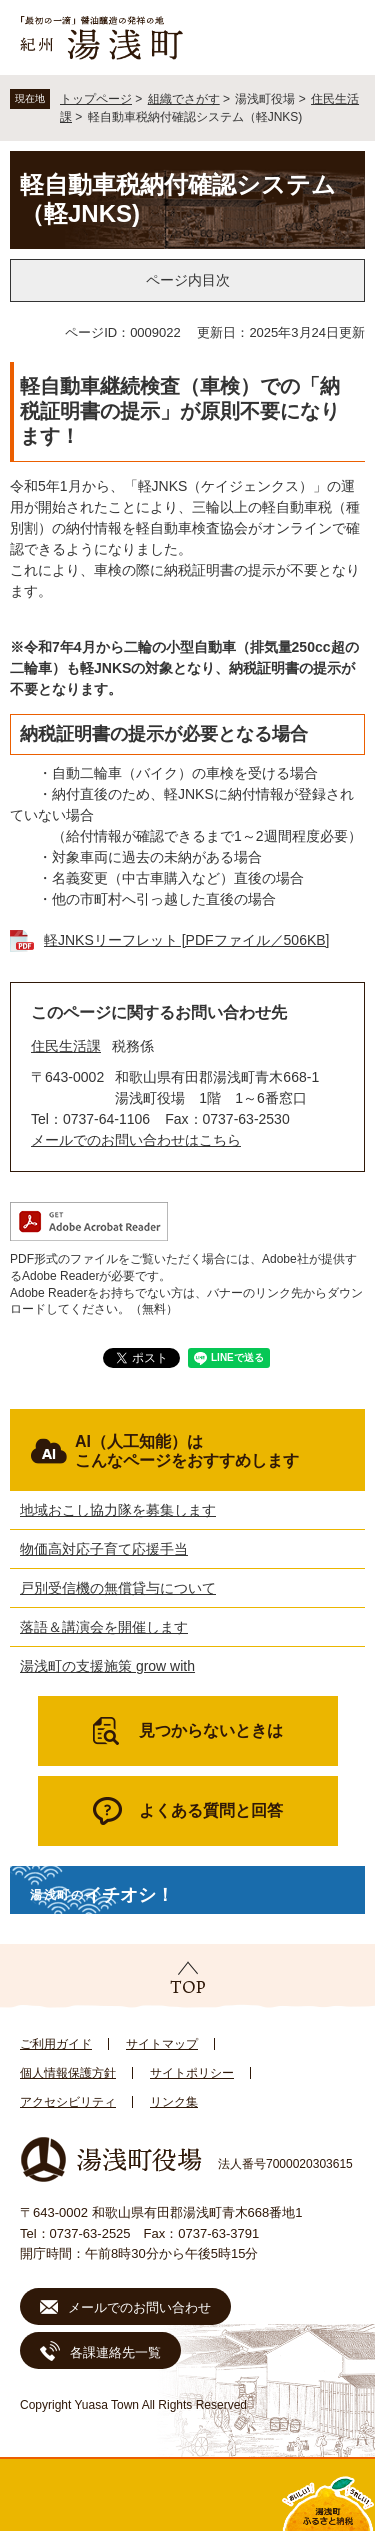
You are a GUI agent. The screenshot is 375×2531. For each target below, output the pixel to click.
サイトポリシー (192, 2073)
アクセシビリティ (68, 2102)
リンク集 (174, 2102)
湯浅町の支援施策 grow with (107, 1666)
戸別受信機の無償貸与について (118, 1588)
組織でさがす (184, 99)
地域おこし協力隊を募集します (118, 1510)
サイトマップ (162, 2044)
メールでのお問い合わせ (139, 2307)
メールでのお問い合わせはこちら (136, 1140)
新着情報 (141, 2495)
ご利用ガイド (56, 2044)
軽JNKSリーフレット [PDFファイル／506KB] (187, 940)
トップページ (96, 99)
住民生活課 (66, 1046)
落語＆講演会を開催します (104, 1627)
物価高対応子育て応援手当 (104, 1549)
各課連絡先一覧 (115, 2352)
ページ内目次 (188, 280)
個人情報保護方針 (68, 2073)
